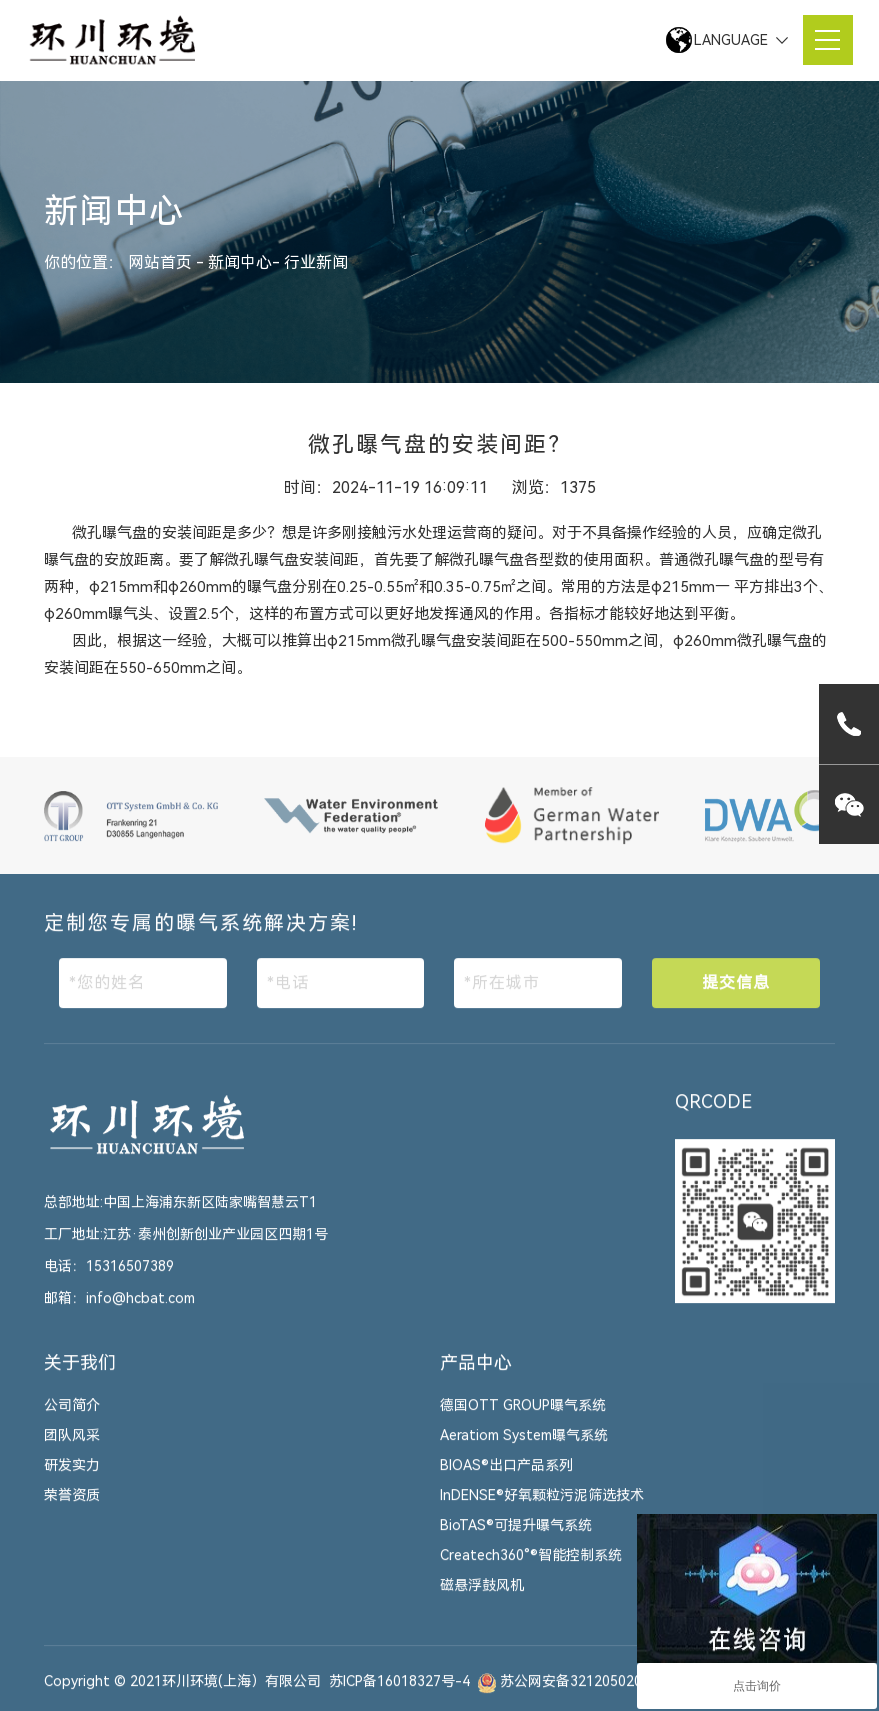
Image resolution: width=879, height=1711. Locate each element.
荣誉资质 (72, 1508)
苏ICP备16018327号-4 (399, 1694)
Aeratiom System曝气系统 (524, 1448)
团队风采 (72, 1448)
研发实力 (72, 1478)
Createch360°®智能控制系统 (531, 1568)
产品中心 (476, 1374)
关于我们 (80, 1374)
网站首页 (162, 262)
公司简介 (72, 1418)
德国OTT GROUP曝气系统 (523, 1418)
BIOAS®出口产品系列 (506, 1478)
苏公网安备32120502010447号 (598, 1694)
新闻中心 (240, 262)
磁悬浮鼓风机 (482, 1598)
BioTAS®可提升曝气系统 (516, 1538)
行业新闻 (316, 262)
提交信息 (736, 994)
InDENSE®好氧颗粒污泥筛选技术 (542, 1508)
